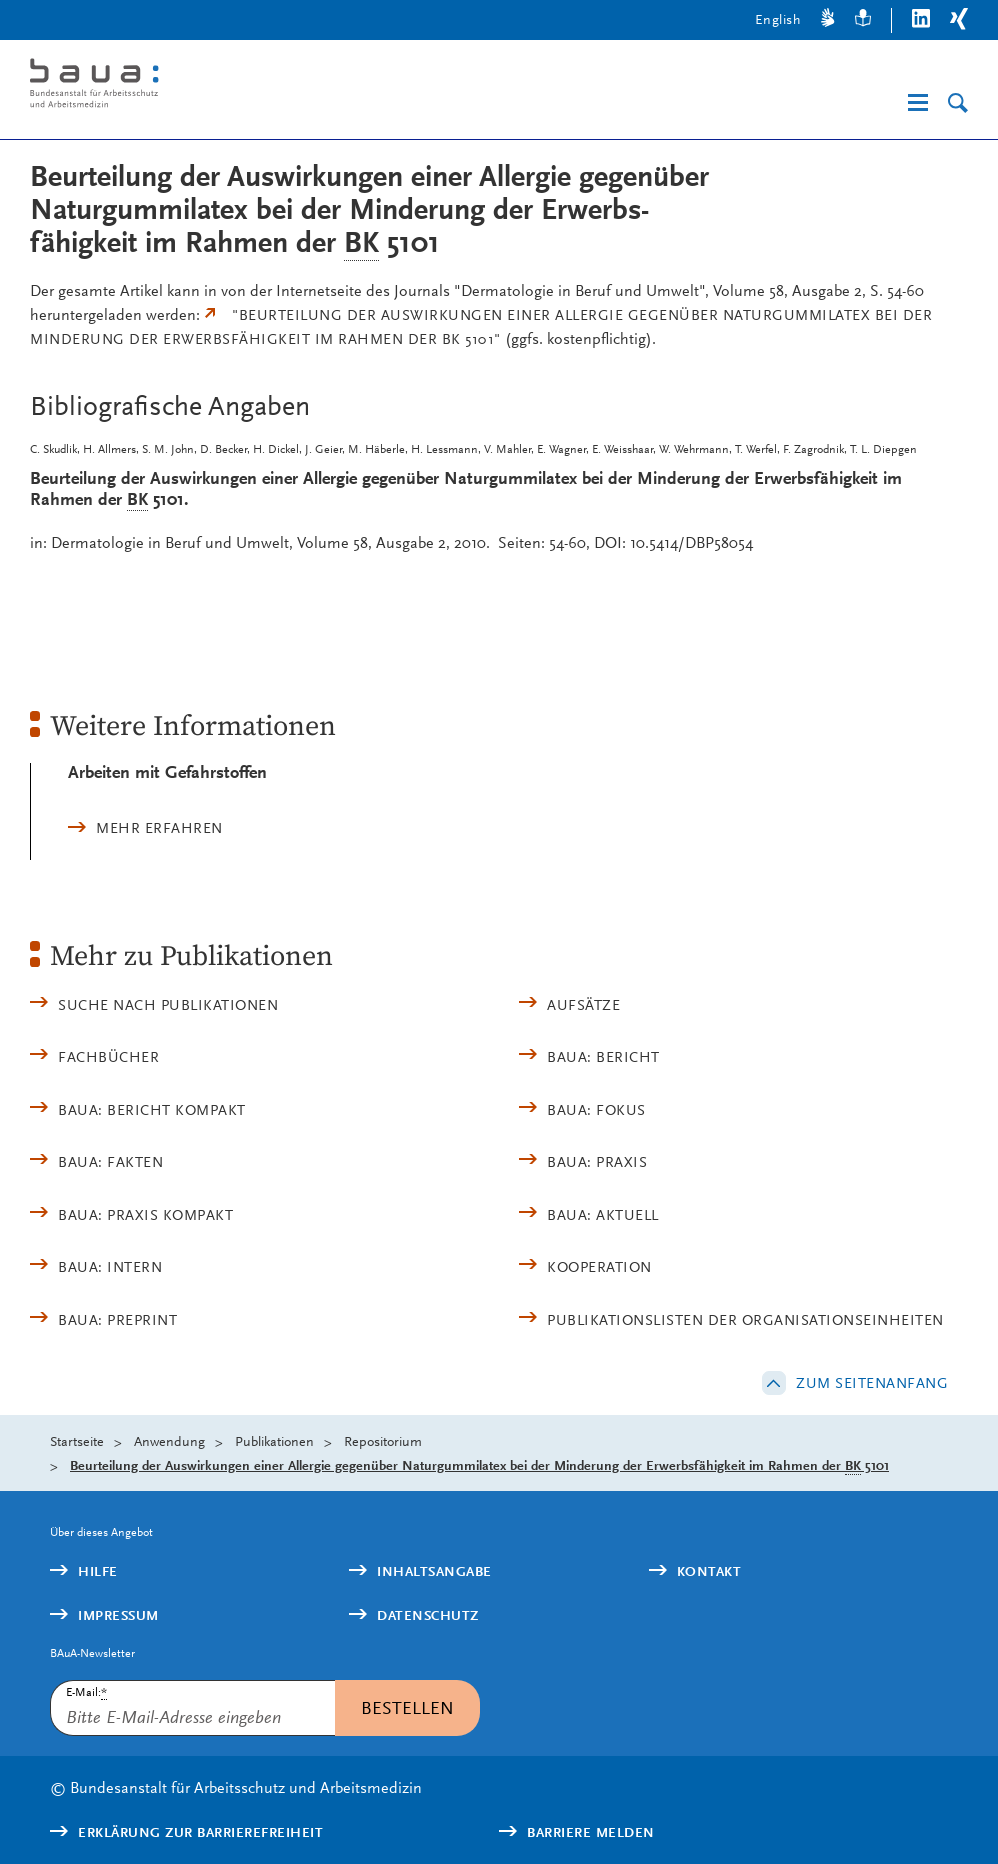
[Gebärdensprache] (828, 20)
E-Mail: (86, 1692)
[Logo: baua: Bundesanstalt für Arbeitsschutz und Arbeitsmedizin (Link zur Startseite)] (234, 86)
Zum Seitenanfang (872, 1383)
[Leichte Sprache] (863, 20)
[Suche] (958, 103)
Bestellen (407, 1707)
